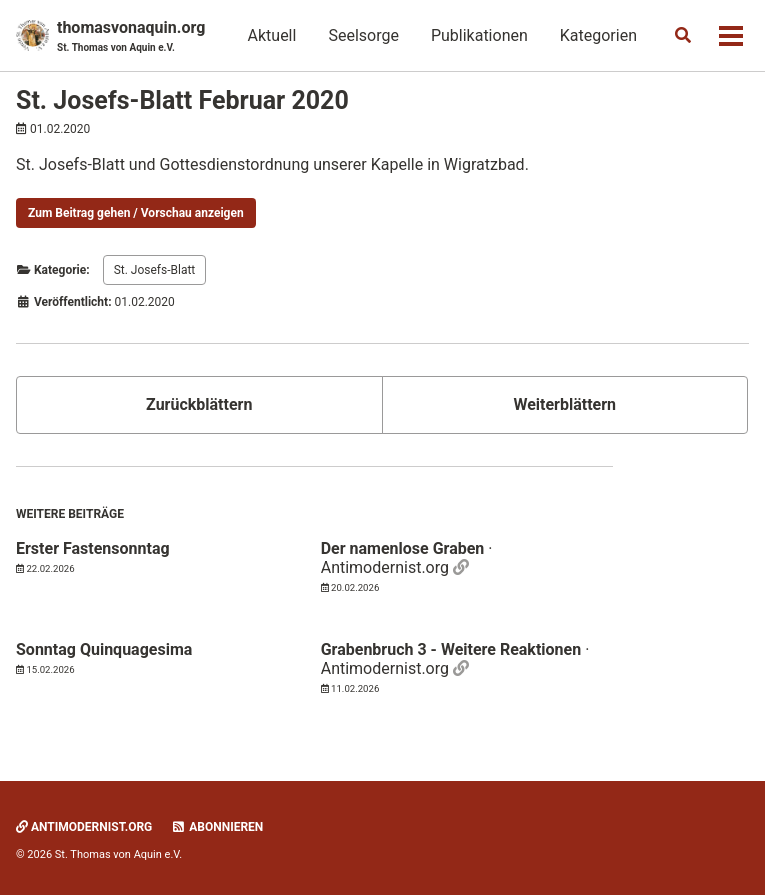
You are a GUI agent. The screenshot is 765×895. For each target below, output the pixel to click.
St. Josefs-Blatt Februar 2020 (182, 100)
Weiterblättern (564, 404)
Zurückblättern (199, 404)
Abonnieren (217, 827)
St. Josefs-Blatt (155, 270)
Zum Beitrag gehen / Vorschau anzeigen (136, 213)
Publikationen (479, 35)
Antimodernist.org (84, 827)
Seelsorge (363, 35)
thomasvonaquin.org (131, 36)
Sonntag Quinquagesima (104, 649)
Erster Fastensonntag (93, 548)
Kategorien (598, 35)
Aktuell (272, 35)
